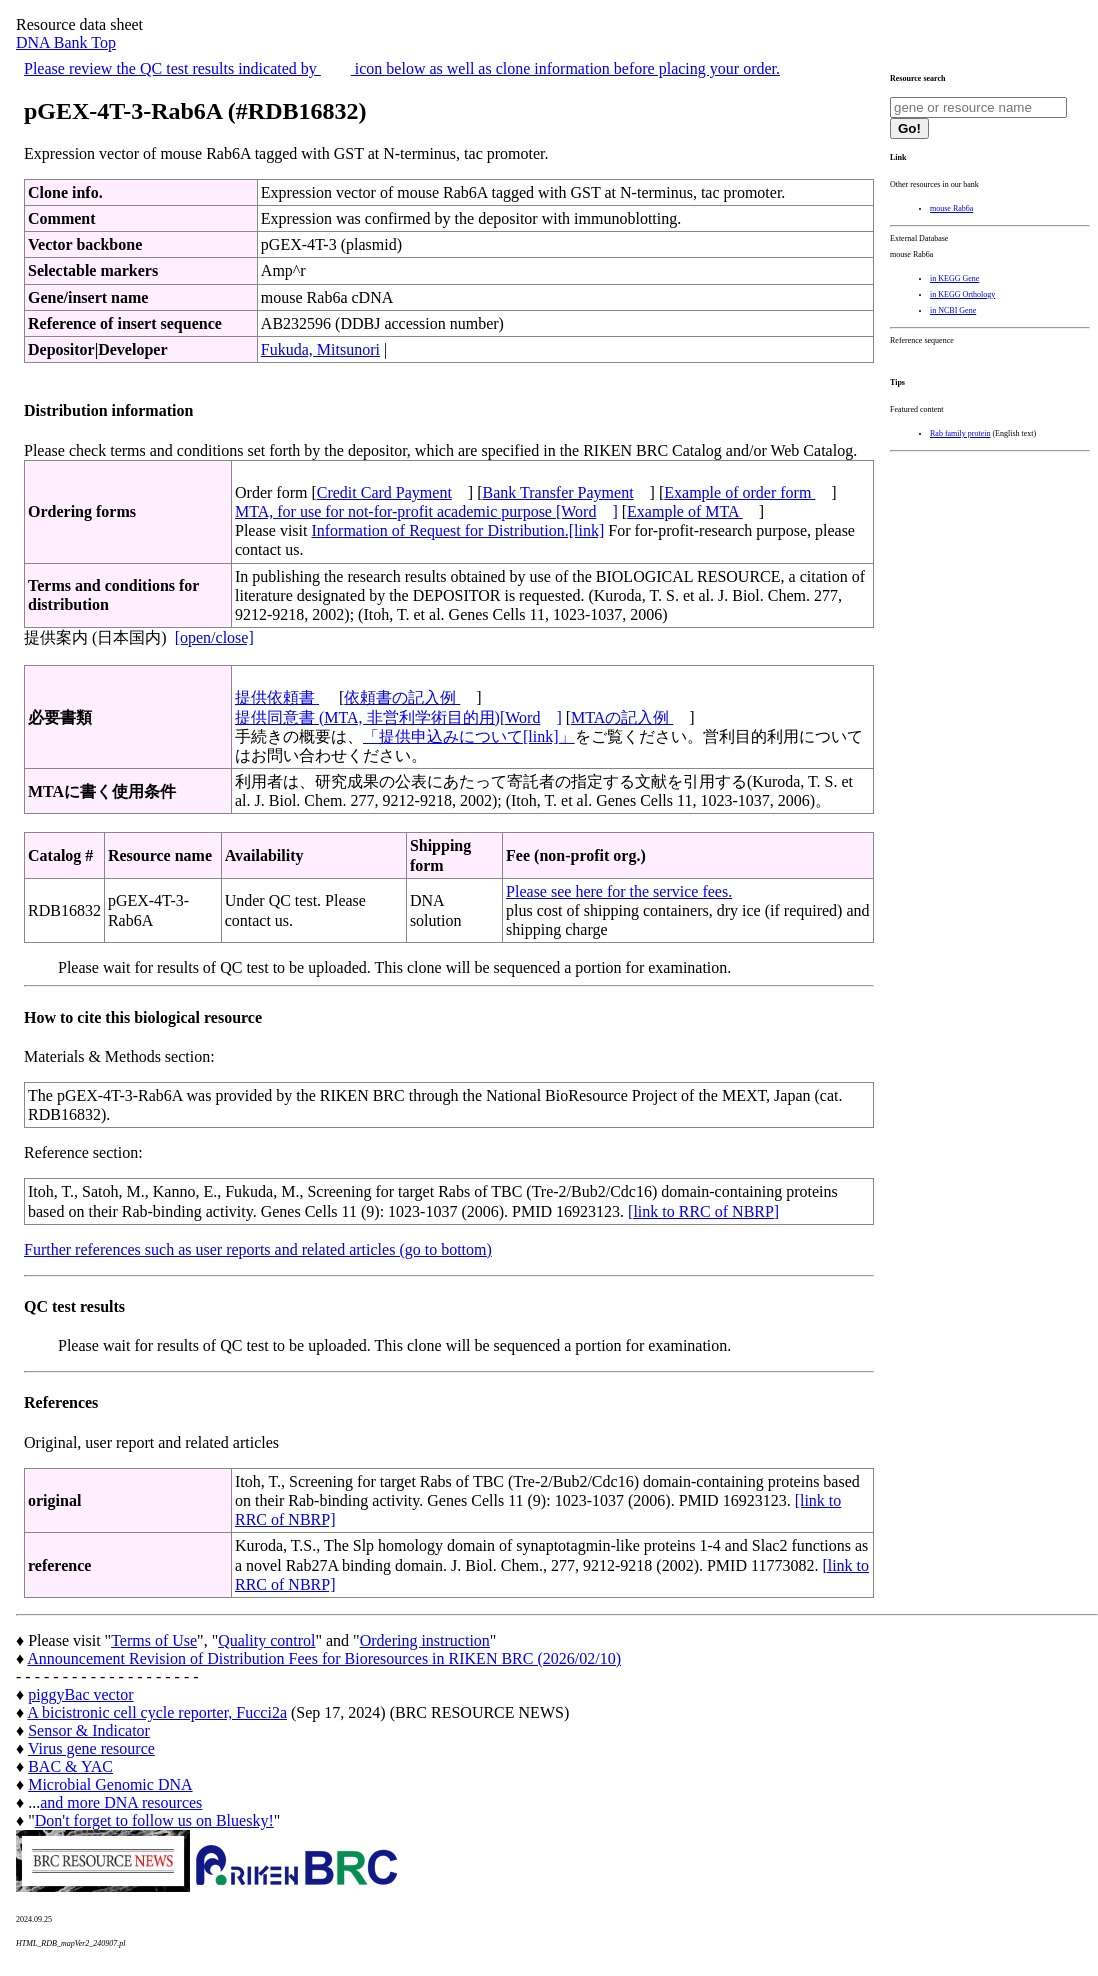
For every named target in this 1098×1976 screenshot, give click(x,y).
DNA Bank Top (66, 42)
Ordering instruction (425, 1640)
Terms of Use (154, 1640)
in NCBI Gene (953, 310)
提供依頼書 (277, 697)
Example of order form (739, 492)
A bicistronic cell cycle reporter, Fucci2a (157, 1712)
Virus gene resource (91, 1748)
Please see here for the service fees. (619, 891)
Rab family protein (960, 433)
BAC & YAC (70, 1766)
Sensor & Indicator (89, 1730)
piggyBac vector (80, 1694)
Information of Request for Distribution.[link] (457, 530)
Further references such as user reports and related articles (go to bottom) (258, 1249)
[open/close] (214, 637)
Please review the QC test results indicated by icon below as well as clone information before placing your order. (402, 68)
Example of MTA (685, 511)
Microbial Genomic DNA (110, 1784)
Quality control (266, 1640)
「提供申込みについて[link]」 (469, 736)
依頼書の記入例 (402, 697)
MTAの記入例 (622, 717)
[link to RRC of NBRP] (703, 1211)
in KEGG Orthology (962, 294)
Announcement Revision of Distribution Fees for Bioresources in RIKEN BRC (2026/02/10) (324, 1658)
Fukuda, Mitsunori (320, 349)
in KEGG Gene (954, 278)
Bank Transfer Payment (558, 492)
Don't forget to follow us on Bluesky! (154, 1820)
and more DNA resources (121, 1802)
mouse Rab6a (951, 208)
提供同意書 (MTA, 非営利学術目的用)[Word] (398, 717)
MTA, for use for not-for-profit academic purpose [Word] (426, 511)
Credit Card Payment (384, 492)
